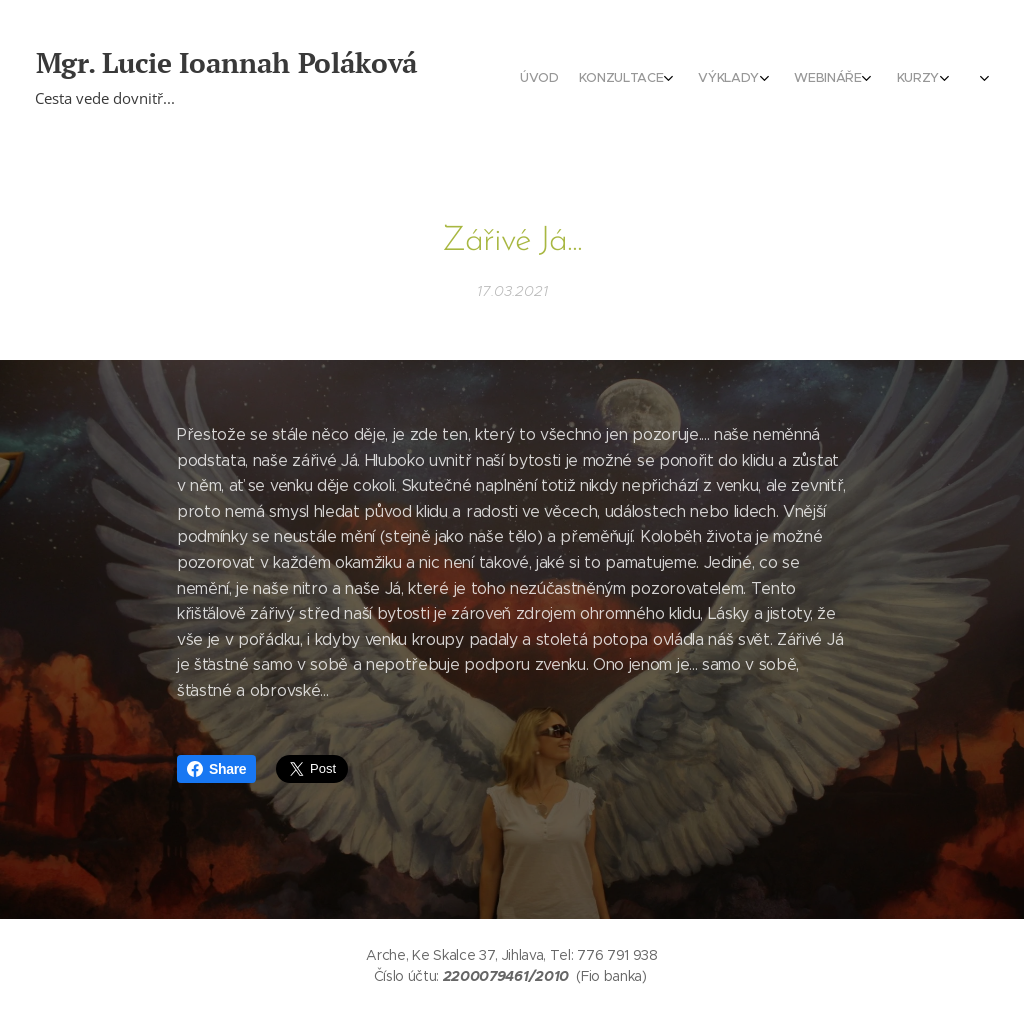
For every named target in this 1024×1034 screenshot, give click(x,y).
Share (216, 769)
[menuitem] (816, 80)
